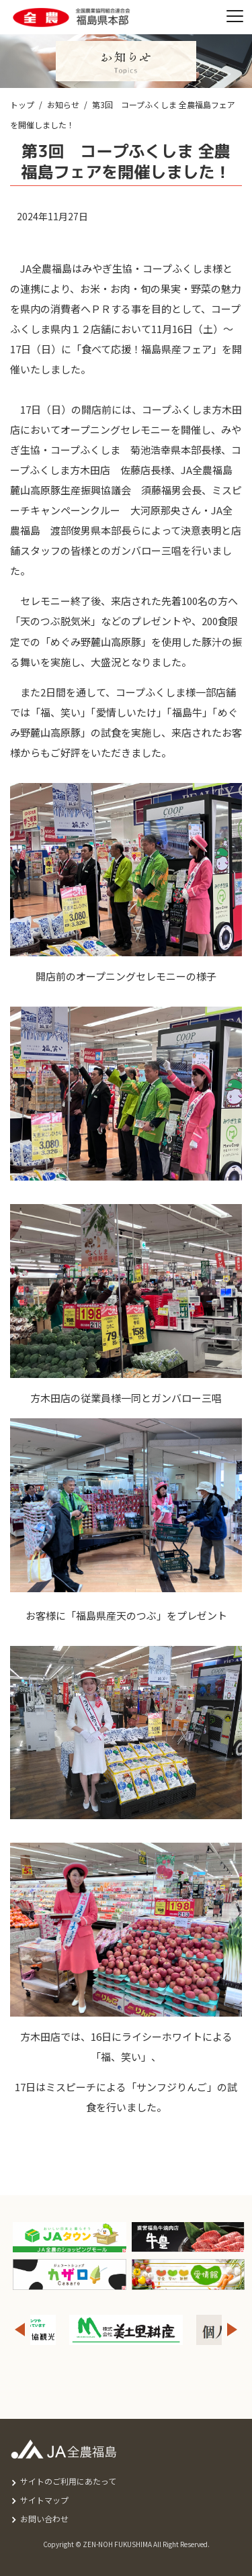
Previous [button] (19, 2330)
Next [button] (232, 2330)
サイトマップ (44, 2499)
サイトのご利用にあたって (68, 2481)
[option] (126, 2330)
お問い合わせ (44, 2518)
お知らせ (63, 104)
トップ (22, 104)
